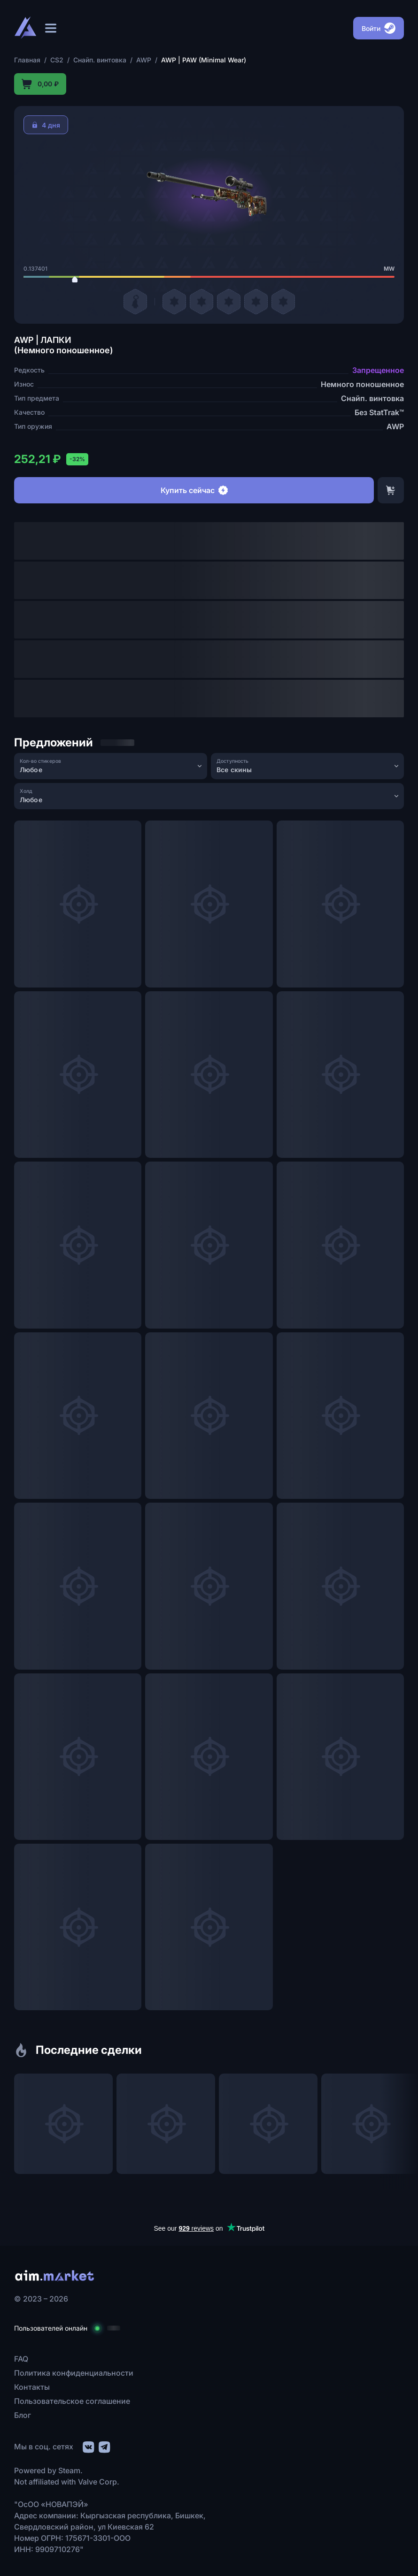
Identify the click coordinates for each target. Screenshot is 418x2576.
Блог (22, 2415)
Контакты (32, 2387)
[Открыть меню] (50, 28)
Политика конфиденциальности (73, 2373)
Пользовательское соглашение (72, 2401)
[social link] (88, 2446)
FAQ (21, 2358)
